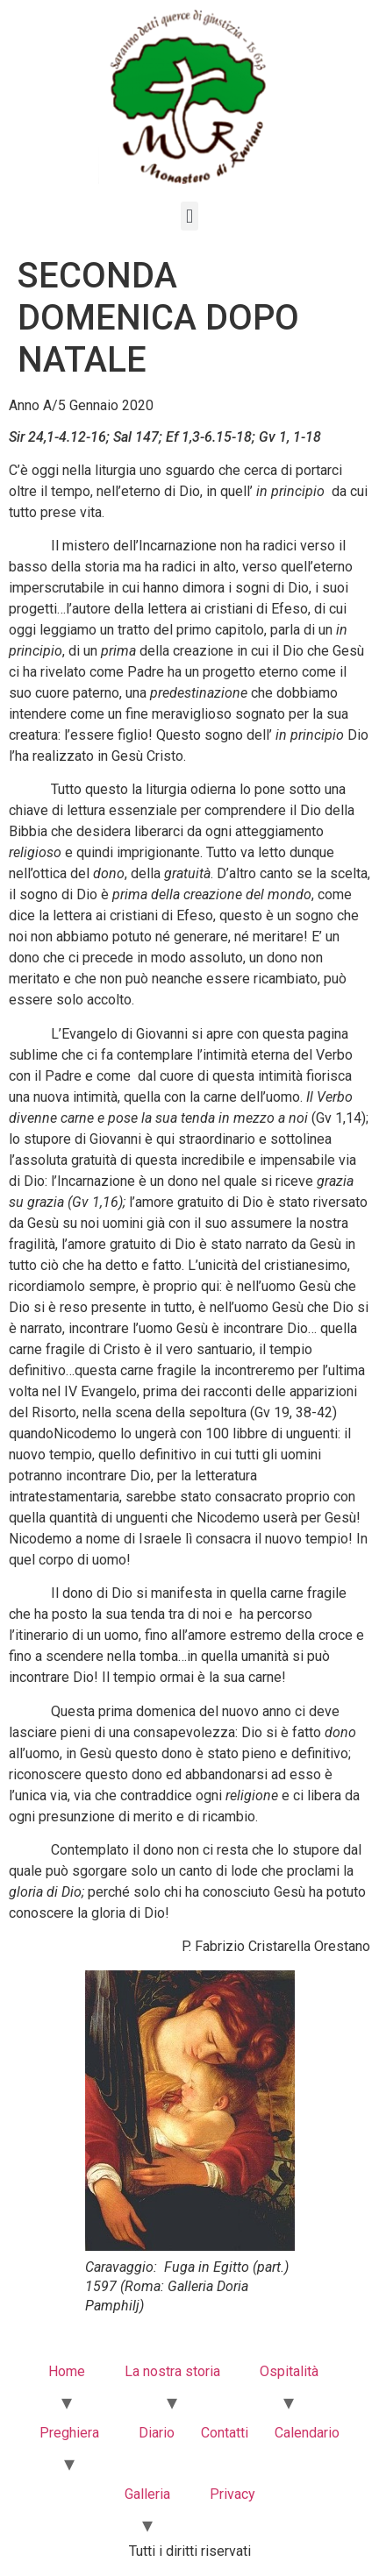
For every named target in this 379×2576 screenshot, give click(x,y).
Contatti (224, 2432)
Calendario (307, 2432)
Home (66, 2371)
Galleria (147, 2494)
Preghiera (69, 2432)
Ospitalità (289, 2371)
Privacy (232, 2494)
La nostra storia (172, 2371)
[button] (189, 216)
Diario (157, 2432)
